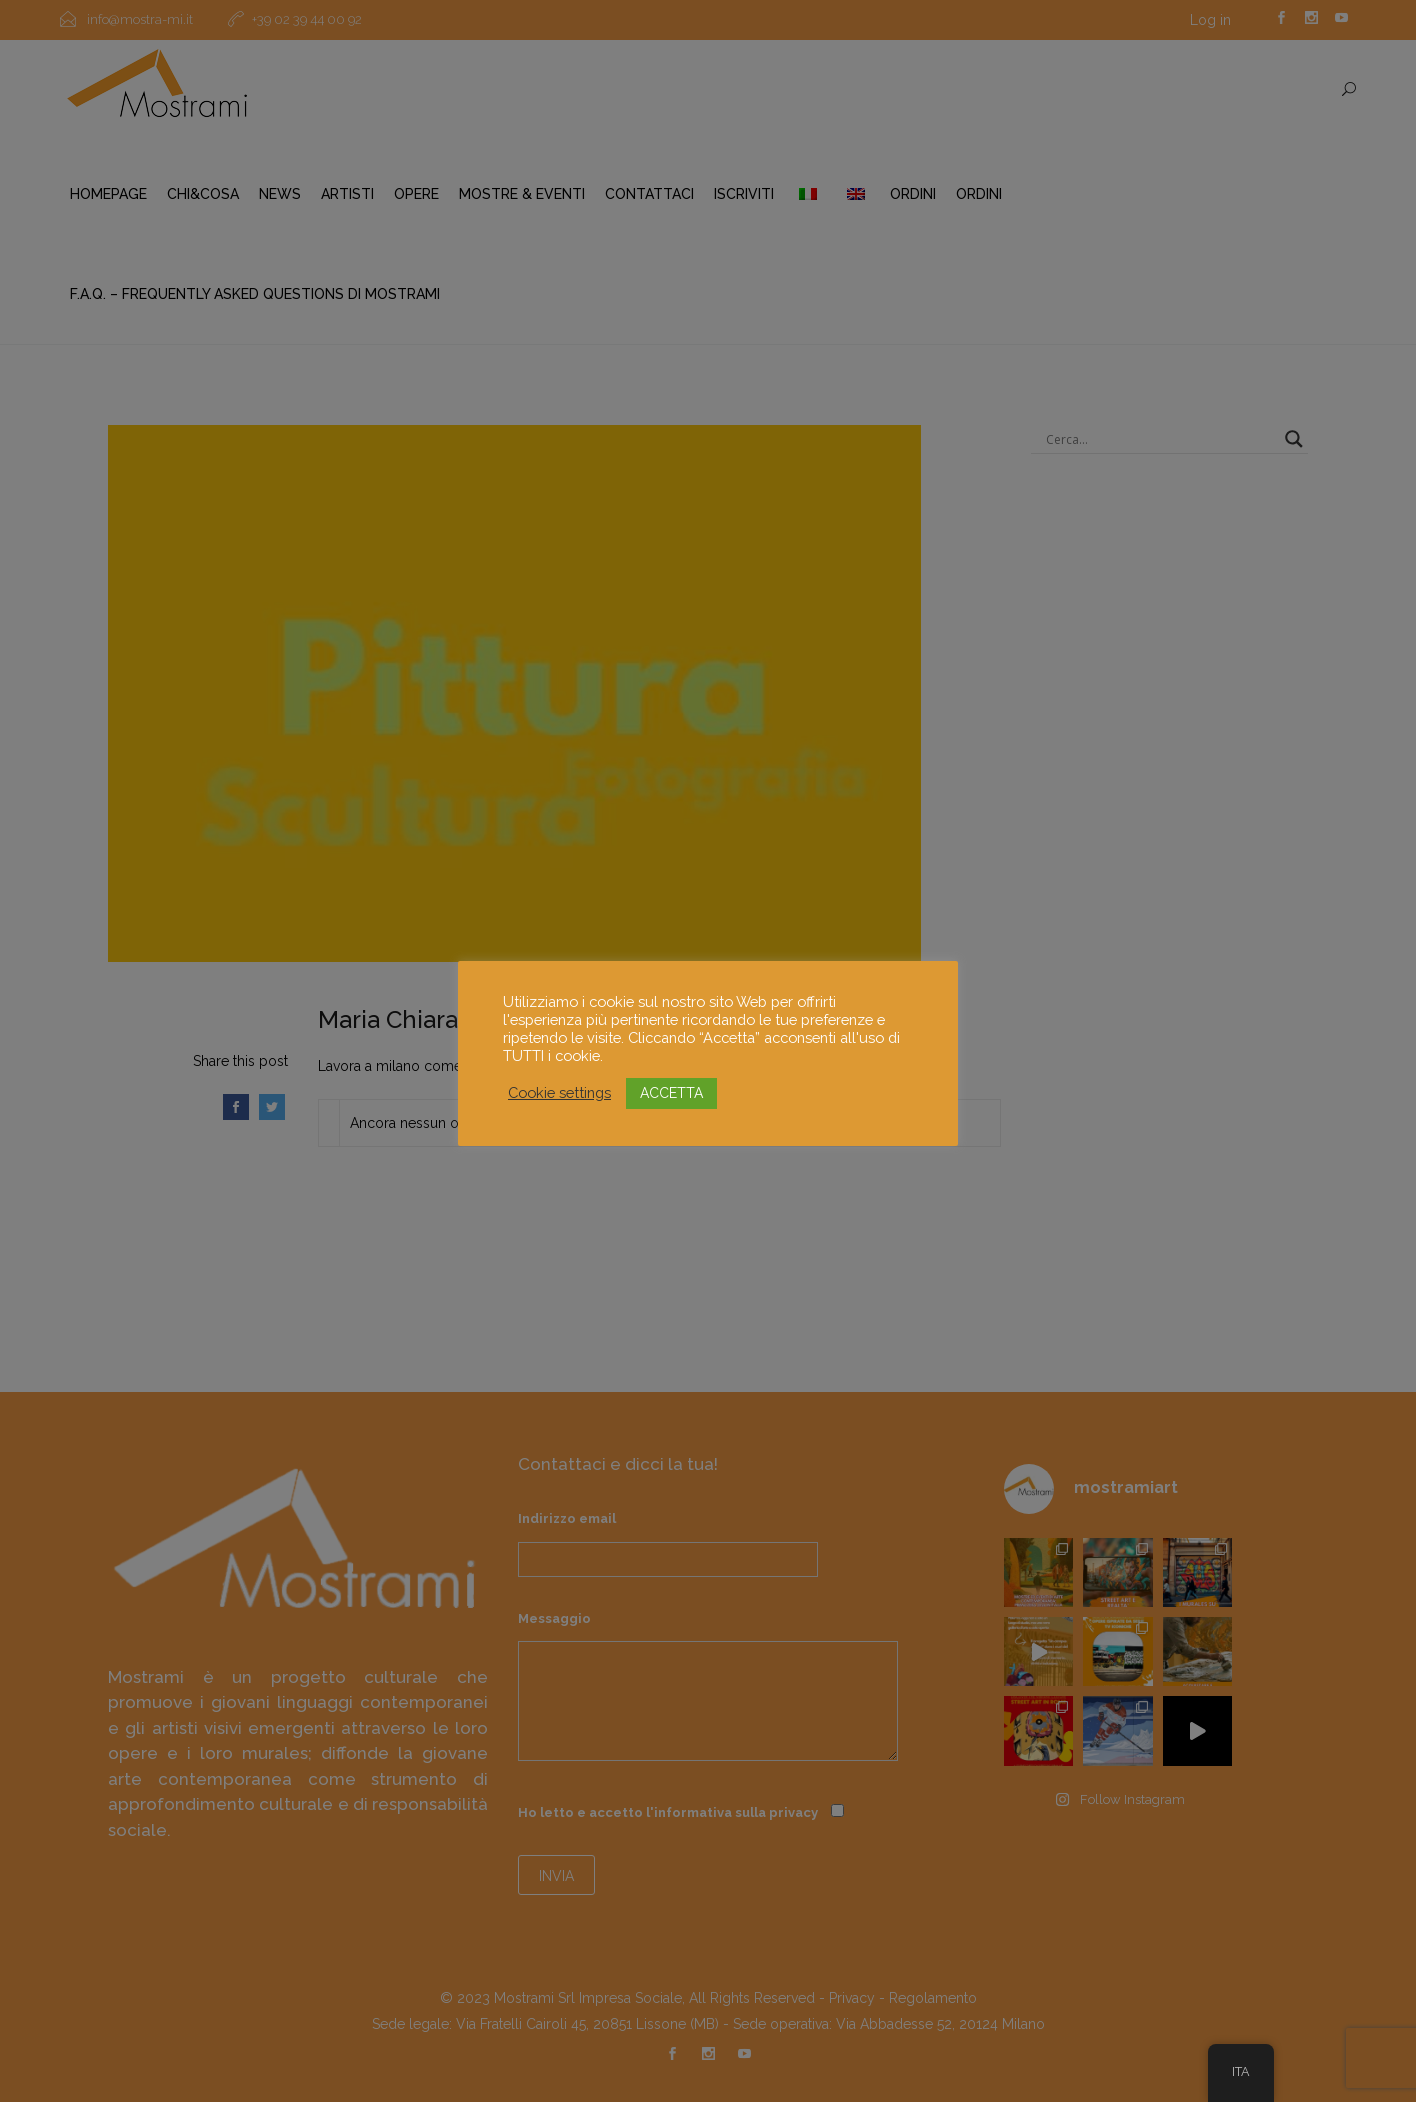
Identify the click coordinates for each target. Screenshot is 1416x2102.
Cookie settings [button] (559, 1092)
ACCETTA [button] (671, 1093)
